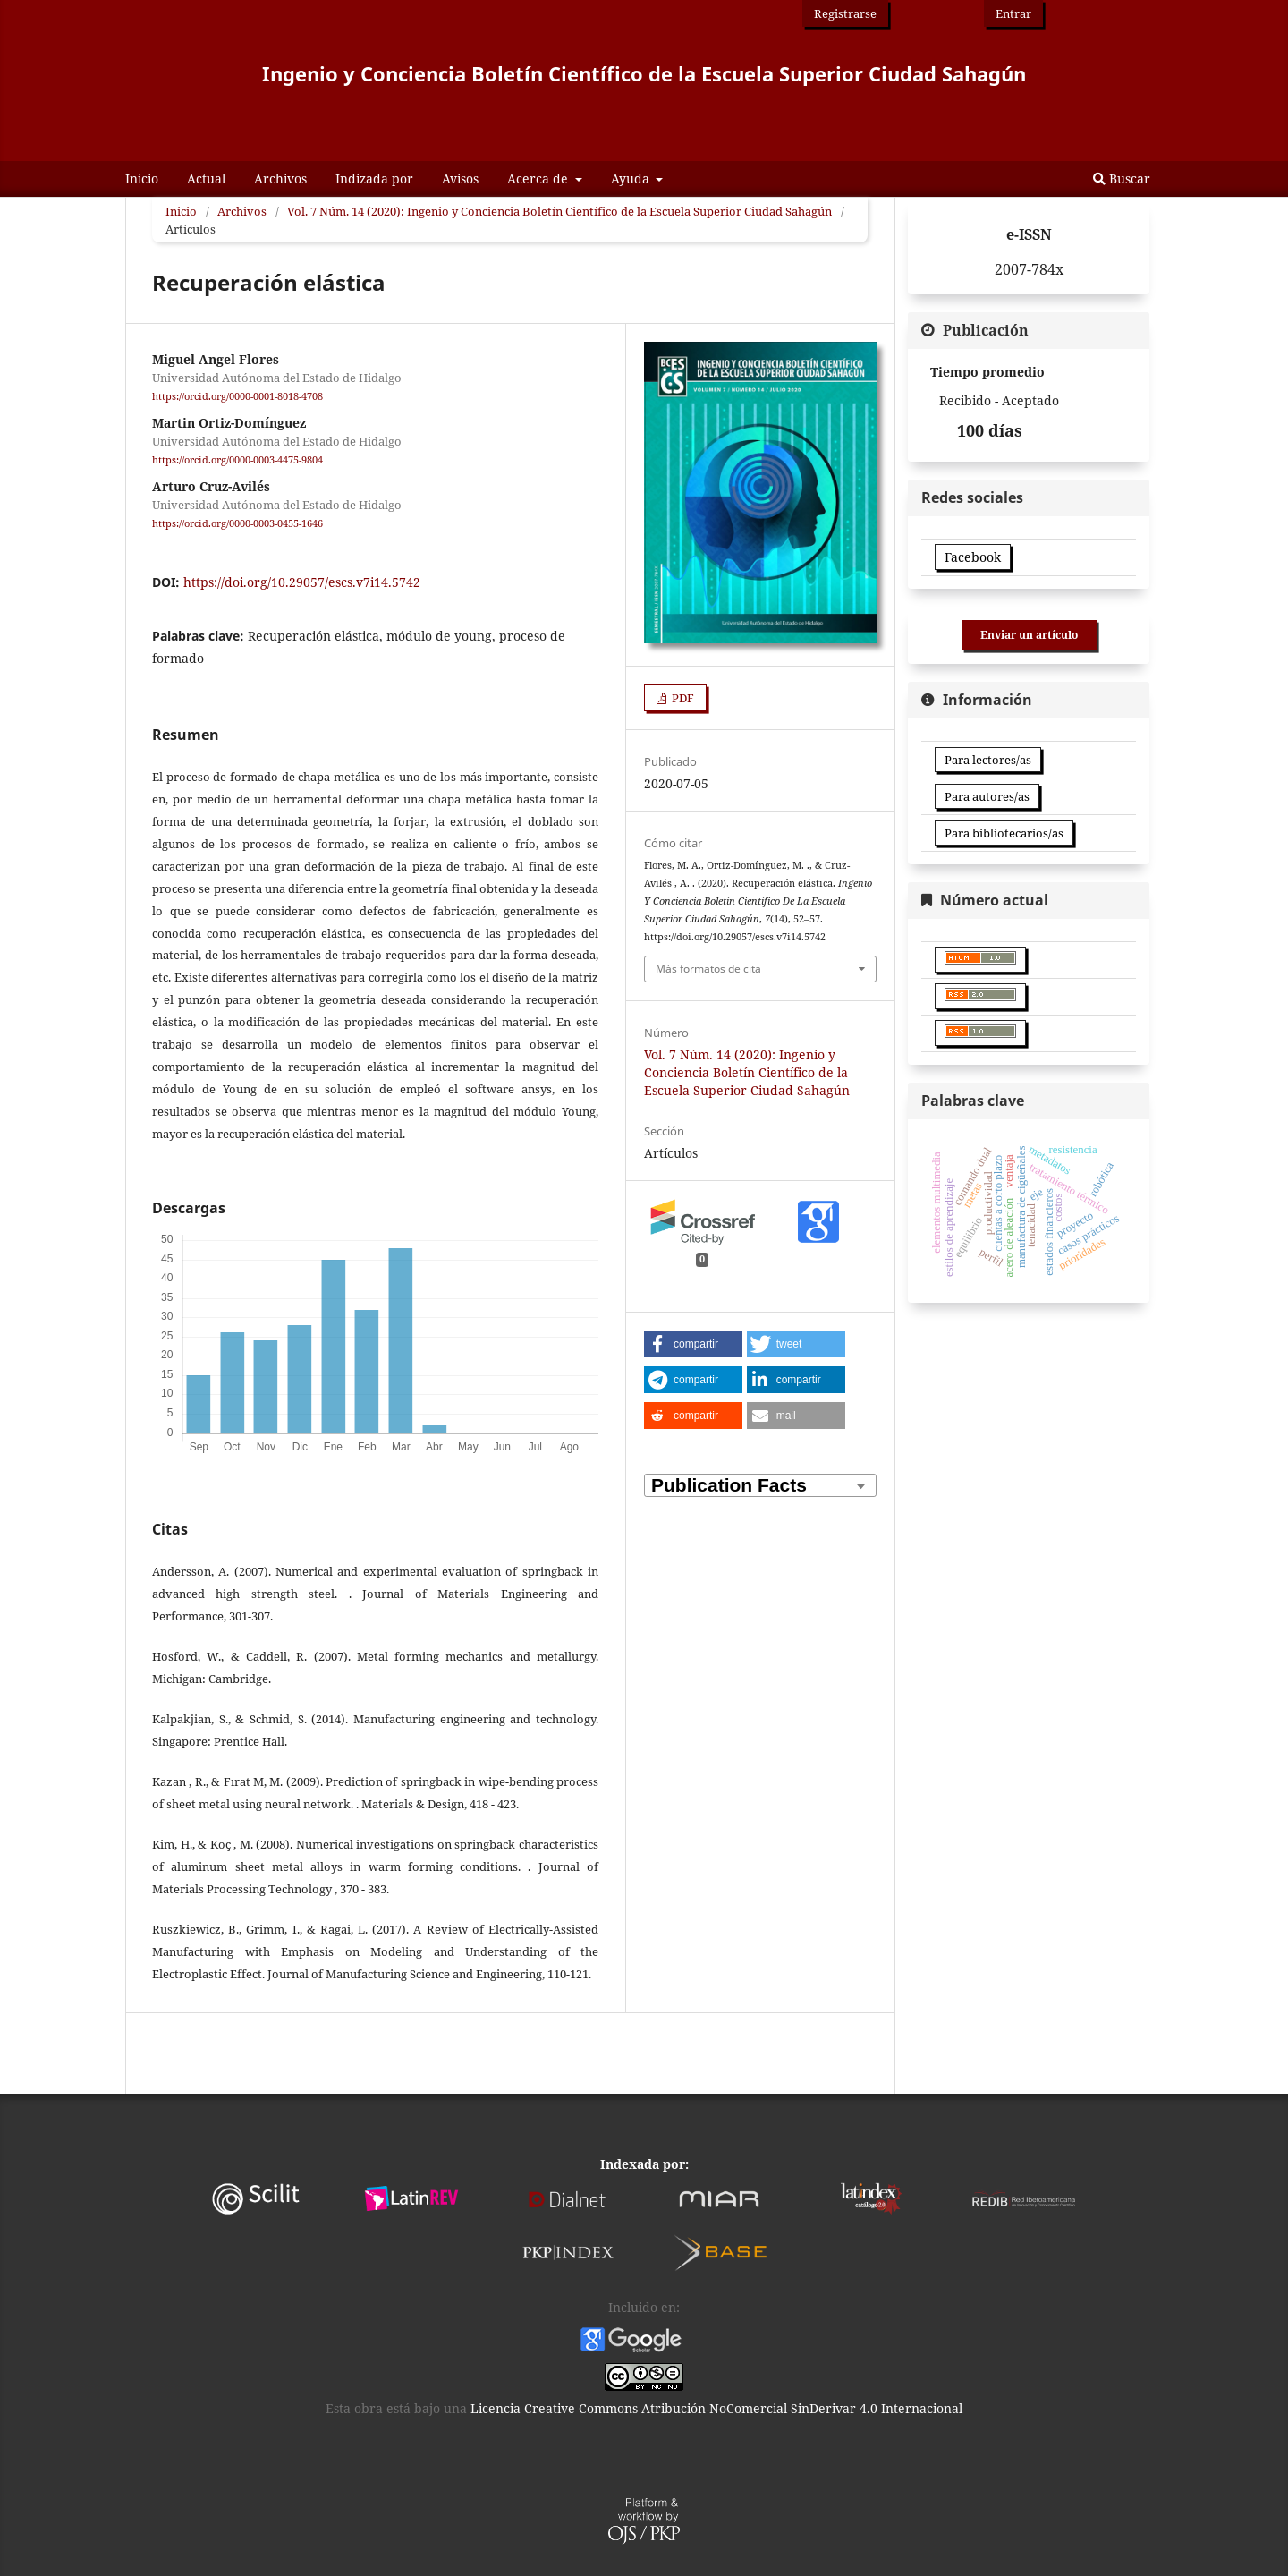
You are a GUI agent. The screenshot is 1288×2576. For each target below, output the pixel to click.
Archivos (280, 178)
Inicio (141, 178)
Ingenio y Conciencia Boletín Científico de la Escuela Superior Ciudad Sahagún (644, 73)
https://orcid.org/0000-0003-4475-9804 (237, 460)
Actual (206, 178)
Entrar (1013, 13)
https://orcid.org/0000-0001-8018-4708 (237, 396)
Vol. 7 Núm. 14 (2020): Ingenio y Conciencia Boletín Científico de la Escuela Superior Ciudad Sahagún (559, 211)
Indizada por (374, 178)
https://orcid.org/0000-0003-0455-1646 (237, 524)
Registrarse (845, 13)
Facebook (973, 556)
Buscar (1121, 178)
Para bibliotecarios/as (1004, 833)
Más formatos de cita (708, 968)
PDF (681, 698)
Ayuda (632, 178)
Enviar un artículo (1029, 634)
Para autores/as (987, 796)
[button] (693, 1344)
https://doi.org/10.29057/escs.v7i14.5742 (301, 582)
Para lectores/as (988, 760)
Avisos (460, 178)
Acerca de (539, 178)
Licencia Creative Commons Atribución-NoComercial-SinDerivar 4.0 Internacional (714, 2408)
